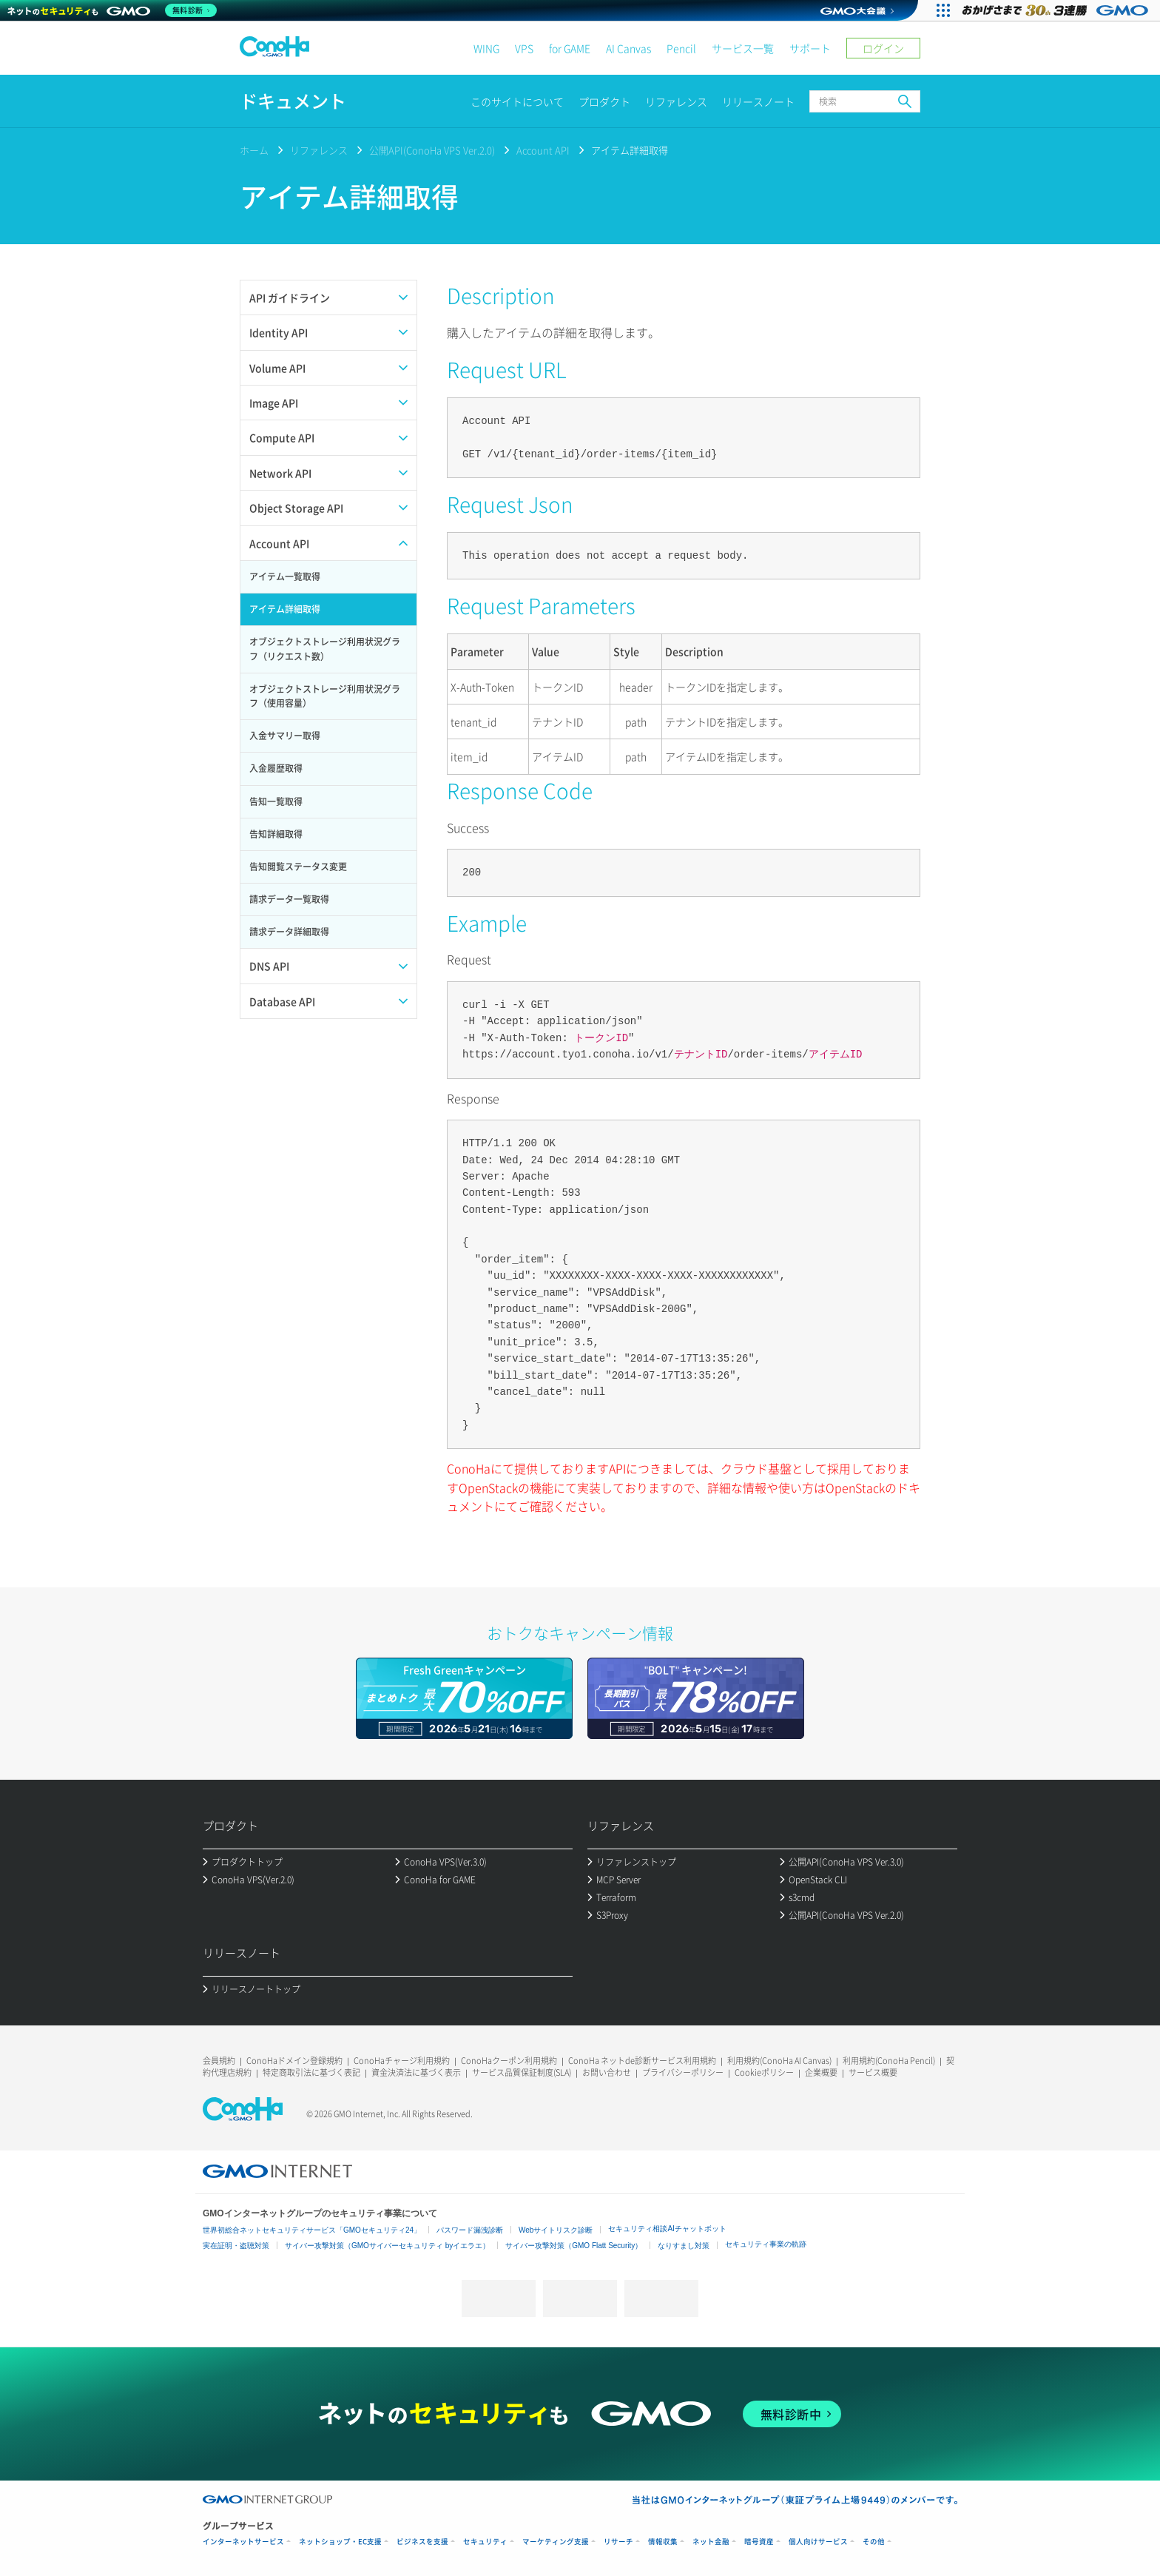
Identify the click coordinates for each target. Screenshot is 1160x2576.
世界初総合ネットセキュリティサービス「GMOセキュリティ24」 (312, 2230)
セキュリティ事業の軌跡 (765, 2244)
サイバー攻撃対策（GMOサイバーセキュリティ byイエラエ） (387, 2246)
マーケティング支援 (555, 2541)
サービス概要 (873, 2072)
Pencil (681, 48)
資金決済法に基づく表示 (416, 2072)
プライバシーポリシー (683, 2072)
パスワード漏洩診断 (469, 2230)
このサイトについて (517, 101)
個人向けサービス (818, 2541)
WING (486, 48)
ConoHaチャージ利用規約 (402, 2060)
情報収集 (663, 2541)
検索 (904, 101)
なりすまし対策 (683, 2246)
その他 (874, 2541)
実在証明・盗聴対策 (236, 2246)
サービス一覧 (743, 48)
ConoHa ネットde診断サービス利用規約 (642, 2060)
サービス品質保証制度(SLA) (521, 2072)
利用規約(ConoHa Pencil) (889, 2060)
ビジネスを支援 (422, 2541)
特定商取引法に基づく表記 (311, 2072)
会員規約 (219, 2060)
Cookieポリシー (764, 2072)
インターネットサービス (243, 2541)
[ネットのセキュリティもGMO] (113, 10)
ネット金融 (710, 2541)
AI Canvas (628, 48)
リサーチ (618, 2541)
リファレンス (676, 101)
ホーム (254, 150)
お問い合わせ (606, 2072)
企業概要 (821, 2072)
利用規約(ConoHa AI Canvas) (779, 2060)
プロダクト (604, 101)
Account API (543, 150)
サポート (810, 48)
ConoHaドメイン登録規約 (294, 2060)
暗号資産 (759, 2541)
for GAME (569, 48)
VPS (524, 48)
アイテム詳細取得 (629, 150)
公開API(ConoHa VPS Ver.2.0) (432, 150)
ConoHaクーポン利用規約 (509, 2060)
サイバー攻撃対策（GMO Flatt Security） (573, 2246)
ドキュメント (293, 101)
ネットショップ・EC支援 (340, 2541)
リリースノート (758, 101)
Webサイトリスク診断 (556, 2230)
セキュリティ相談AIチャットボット (667, 2228)
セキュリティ (485, 2541)
